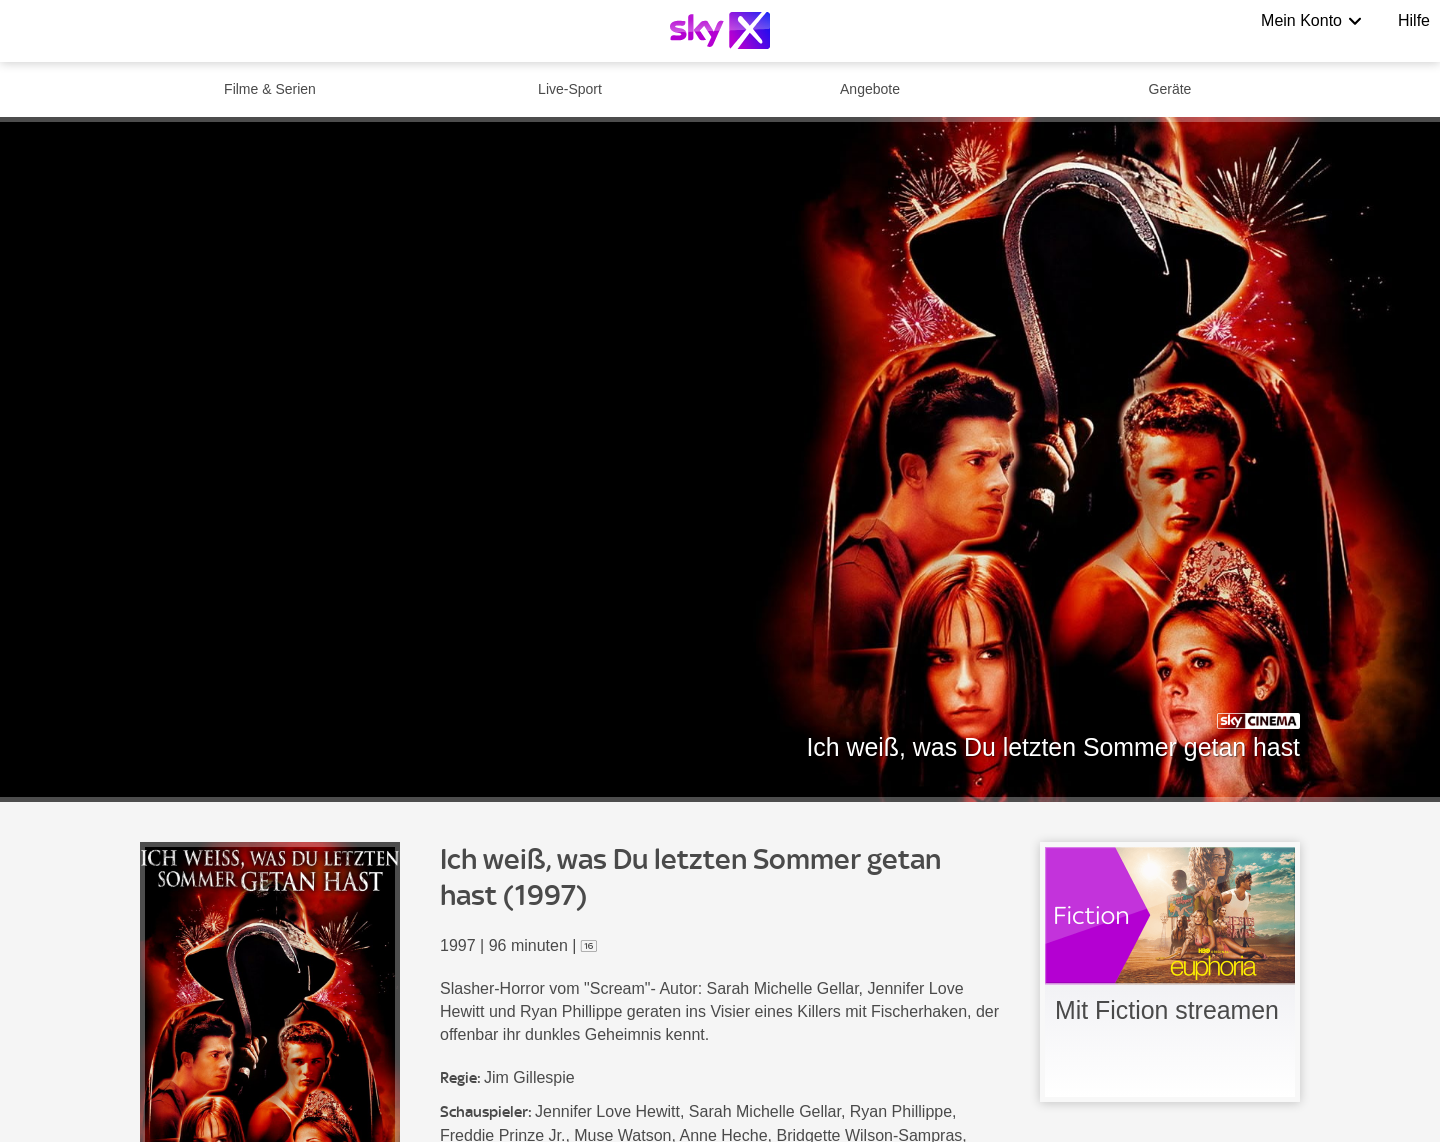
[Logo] (720, 30)
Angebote (870, 89)
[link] (1170, 972)
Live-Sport (570, 89)
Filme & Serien (270, 89)
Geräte (1170, 89)
